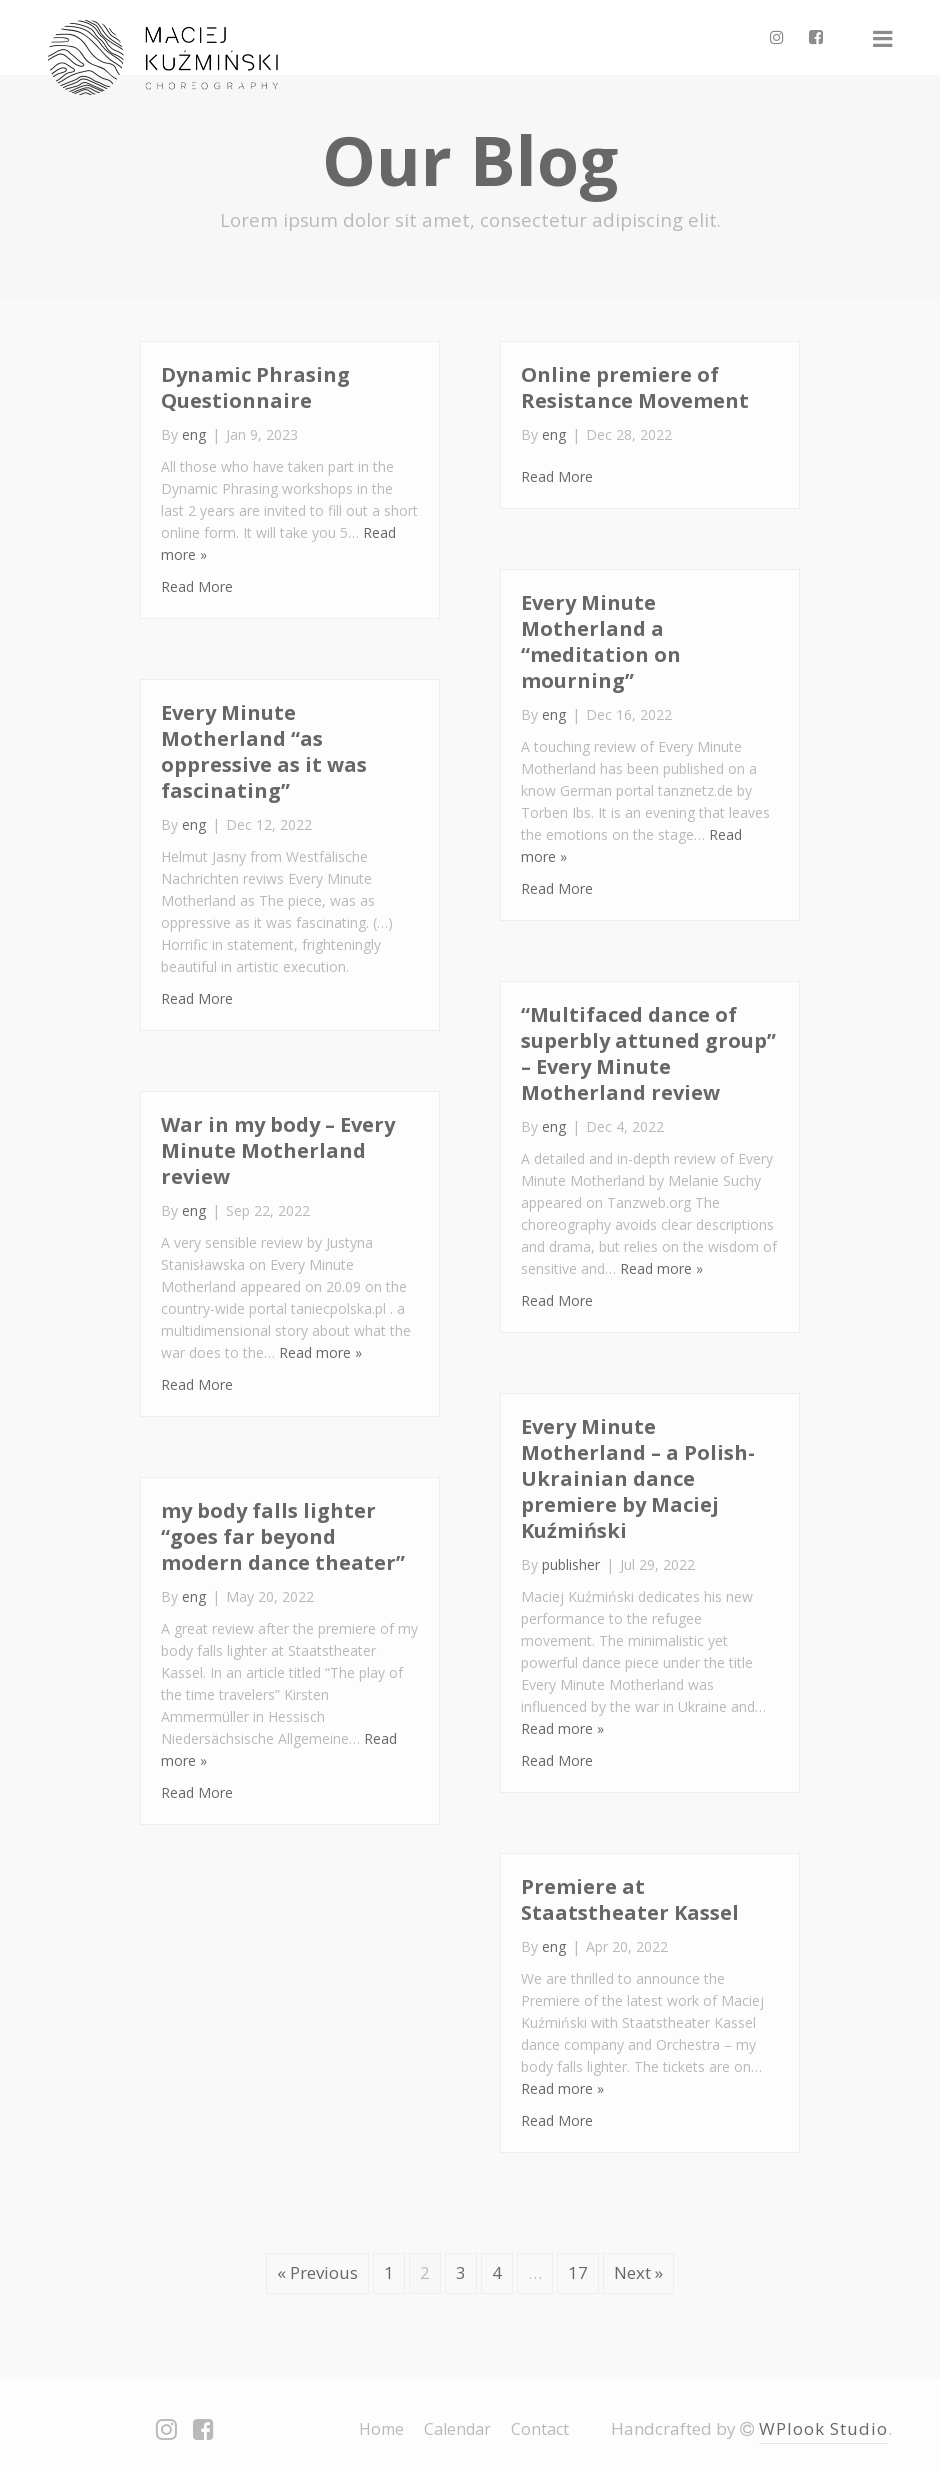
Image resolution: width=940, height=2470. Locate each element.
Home (381, 2429)
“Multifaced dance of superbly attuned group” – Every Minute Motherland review (648, 1053)
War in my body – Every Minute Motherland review (278, 1150)
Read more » (661, 1268)
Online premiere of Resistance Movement (635, 387)
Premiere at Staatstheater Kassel (630, 1899)
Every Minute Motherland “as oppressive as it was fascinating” (264, 751)
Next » (638, 2272)
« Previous (317, 2272)
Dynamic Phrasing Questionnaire (255, 387)
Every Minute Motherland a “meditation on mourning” (601, 641)
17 (578, 2272)
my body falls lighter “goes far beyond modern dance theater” (283, 1536)
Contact (540, 2429)
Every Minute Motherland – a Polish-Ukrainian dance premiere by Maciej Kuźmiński (638, 1478)
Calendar (457, 2429)
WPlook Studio (823, 2428)
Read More (197, 586)
